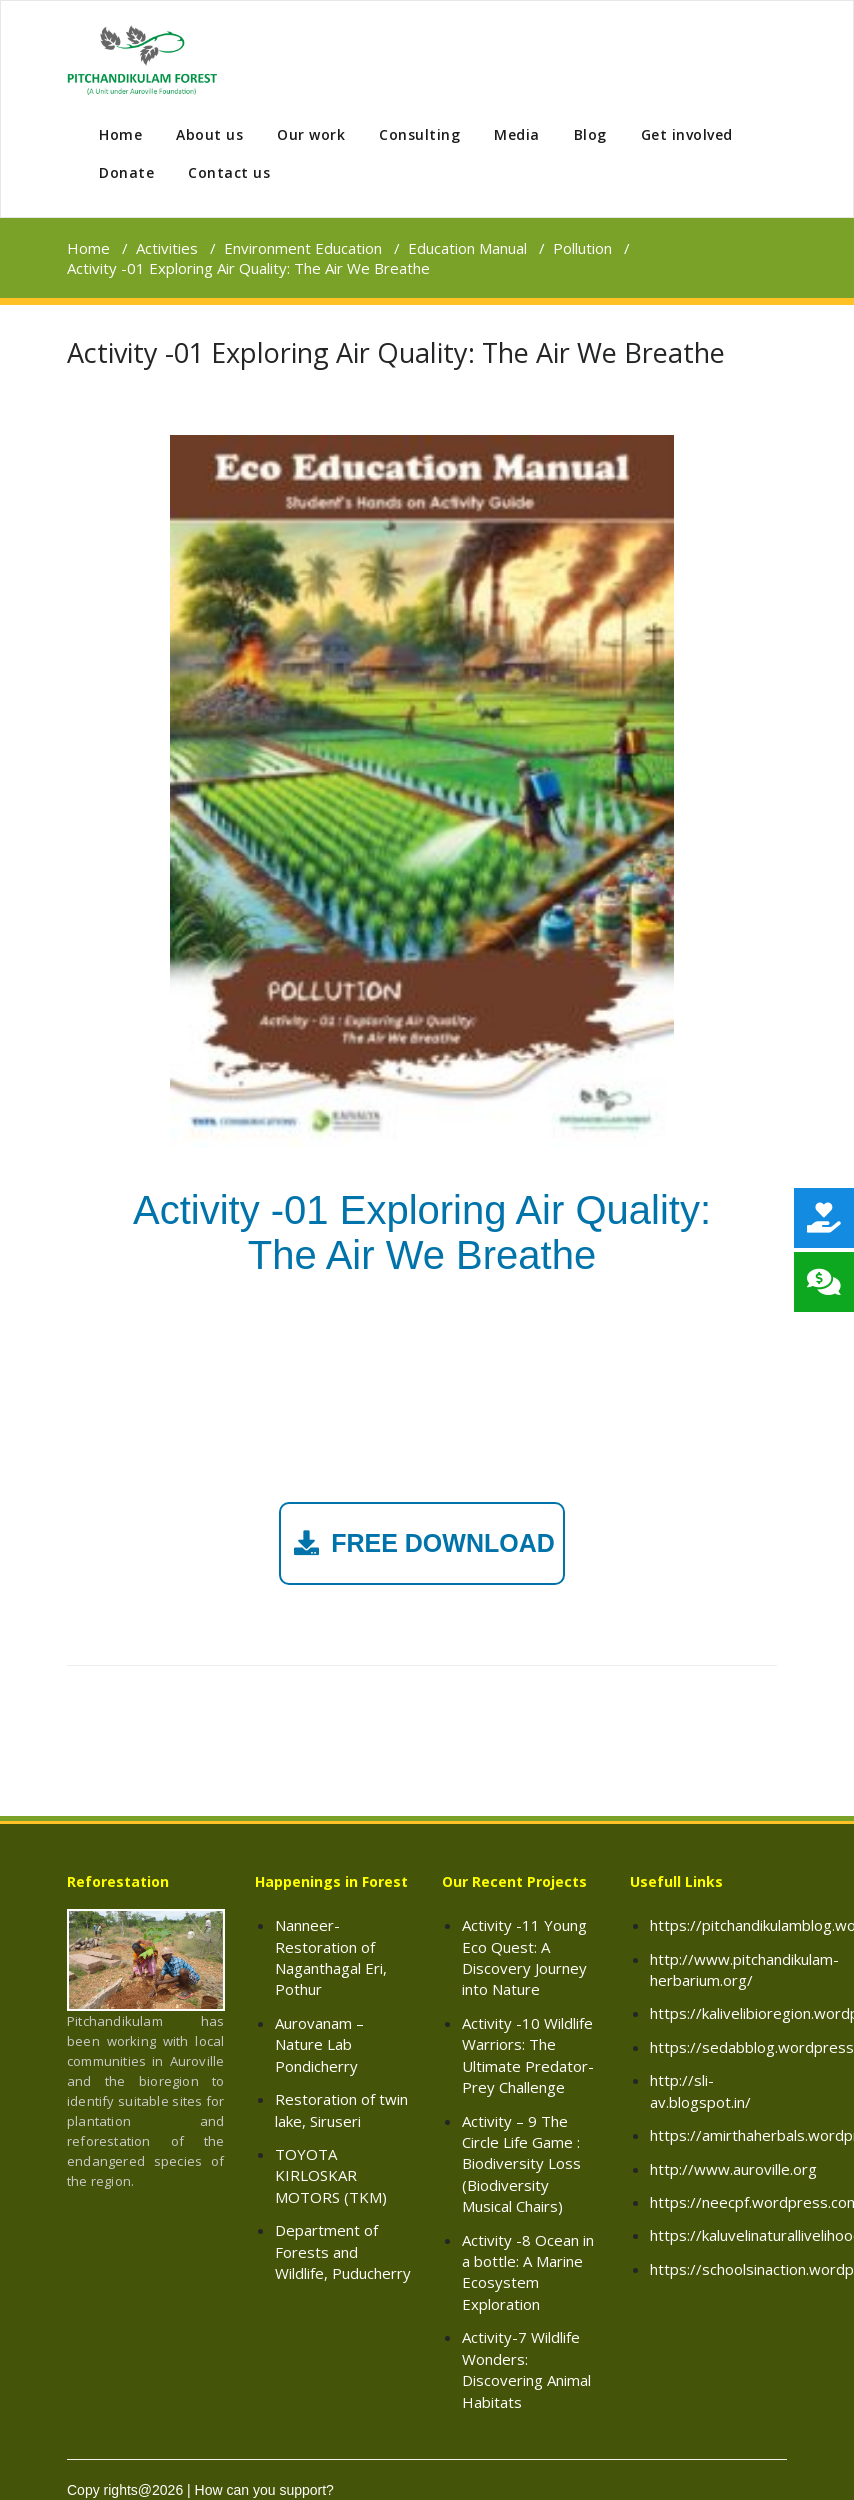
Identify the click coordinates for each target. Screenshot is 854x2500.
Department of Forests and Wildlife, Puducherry (343, 2251)
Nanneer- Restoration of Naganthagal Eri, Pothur (331, 1957)
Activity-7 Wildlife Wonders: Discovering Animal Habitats (526, 2369)
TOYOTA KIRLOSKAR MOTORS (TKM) (331, 2175)
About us (209, 134)
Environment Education (303, 248)
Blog (590, 134)
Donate (126, 172)
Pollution (582, 248)
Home (120, 134)
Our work (311, 134)
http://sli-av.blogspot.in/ (700, 2090)
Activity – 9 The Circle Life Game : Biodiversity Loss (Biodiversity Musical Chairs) (521, 2164)
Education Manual (467, 248)
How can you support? (264, 2490)
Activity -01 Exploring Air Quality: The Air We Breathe (396, 352)
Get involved (687, 134)
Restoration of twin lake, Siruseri (341, 2109)
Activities (167, 248)
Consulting (419, 134)
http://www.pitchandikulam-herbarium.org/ (744, 1969)
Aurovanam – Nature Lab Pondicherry (319, 2044)
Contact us (229, 172)
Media (517, 134)
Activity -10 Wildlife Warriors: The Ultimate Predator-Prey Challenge (528, 2055)
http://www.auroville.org (733, 2169)
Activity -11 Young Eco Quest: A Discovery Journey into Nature (524, 1957)
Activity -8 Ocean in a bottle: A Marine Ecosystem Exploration (528, 2272)
